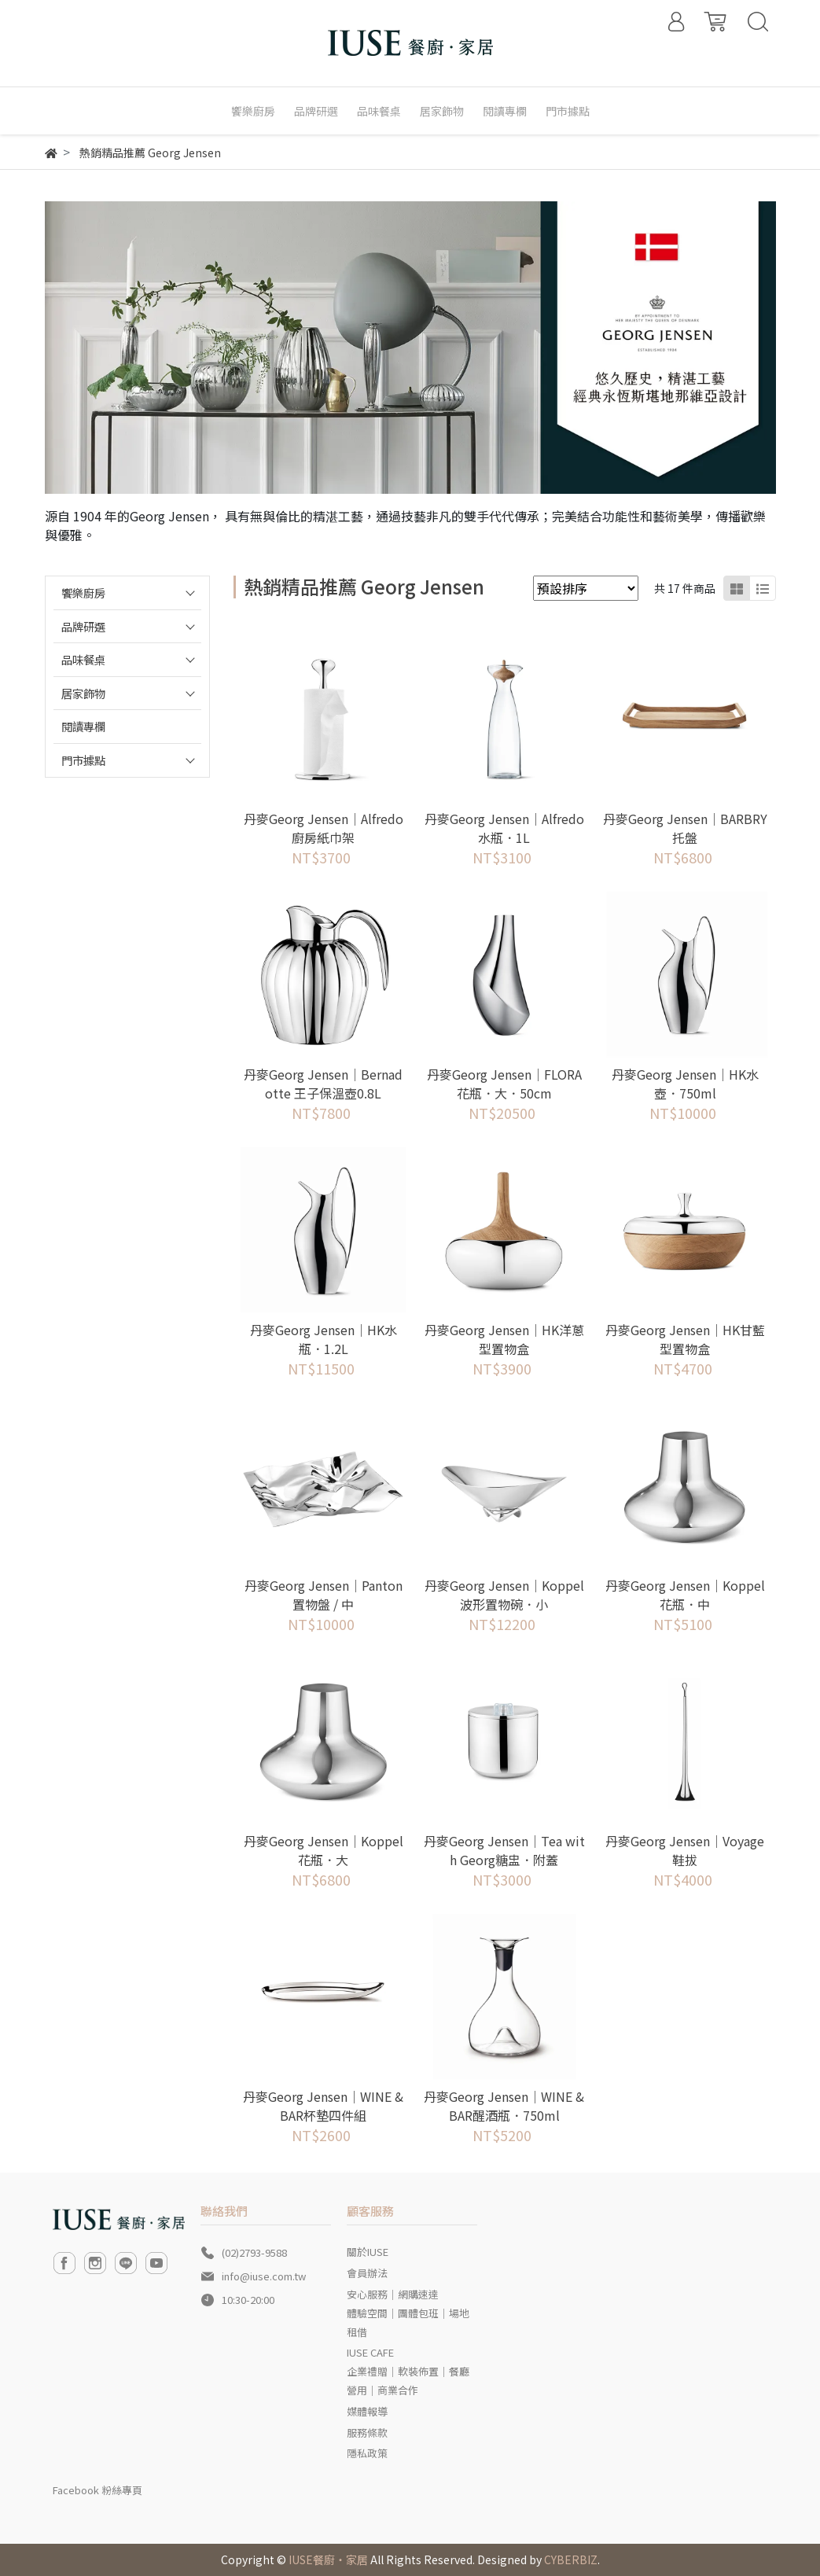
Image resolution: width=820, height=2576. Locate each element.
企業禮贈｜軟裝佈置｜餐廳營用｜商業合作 (408, 2381)
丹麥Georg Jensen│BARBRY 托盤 (685, 828)
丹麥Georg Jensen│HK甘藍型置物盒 (685, 1339)
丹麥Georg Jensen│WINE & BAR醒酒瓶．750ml (504, 2106)
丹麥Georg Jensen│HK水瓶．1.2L (323, 1339)
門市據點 (83, 760)
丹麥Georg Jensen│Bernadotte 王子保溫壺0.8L (323, 1083)
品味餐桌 (83, 659)
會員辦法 (367, 2272)
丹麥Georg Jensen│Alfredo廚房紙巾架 (323, 828)
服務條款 (367, 2432)
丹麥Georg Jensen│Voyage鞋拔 (684, 1850)
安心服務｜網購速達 (393, 2294)
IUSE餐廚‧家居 (328, 2559)
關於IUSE (367, 2251)
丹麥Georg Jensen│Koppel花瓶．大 (323, 1850)
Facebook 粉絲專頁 (97, 2489)
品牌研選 (83, 626)
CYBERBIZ (571, 2559)
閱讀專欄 (83, 726)
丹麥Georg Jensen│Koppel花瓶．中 (685, 1595)
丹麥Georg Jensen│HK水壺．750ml (685, 1083)
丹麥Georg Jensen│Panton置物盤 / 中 (324, 1595)
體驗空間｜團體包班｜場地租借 (408, 2322)
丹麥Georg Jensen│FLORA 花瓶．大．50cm (504, 1083)
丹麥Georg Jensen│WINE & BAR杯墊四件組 (323, 2106)
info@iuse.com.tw (264, 2276)
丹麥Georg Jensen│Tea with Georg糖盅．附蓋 (504, 1850)
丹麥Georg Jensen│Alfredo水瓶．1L (504, 828)
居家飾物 (83, 693)
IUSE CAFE (370, 2352)
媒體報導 (367, 2411)
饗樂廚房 (83, 592)
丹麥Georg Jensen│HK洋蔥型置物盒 (504, 1339)
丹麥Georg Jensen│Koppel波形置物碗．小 (504, 1595)
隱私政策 (367, 2452)
